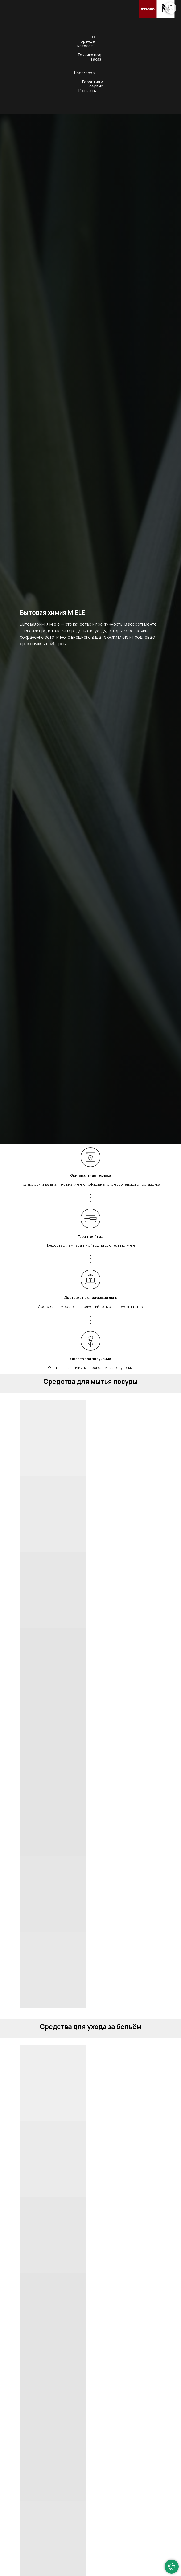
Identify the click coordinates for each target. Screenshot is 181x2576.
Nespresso (84, 72)
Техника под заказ (89, 57)
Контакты (87, 90)
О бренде (88, 39)
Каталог (85, 46)
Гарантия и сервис (92, 84)
